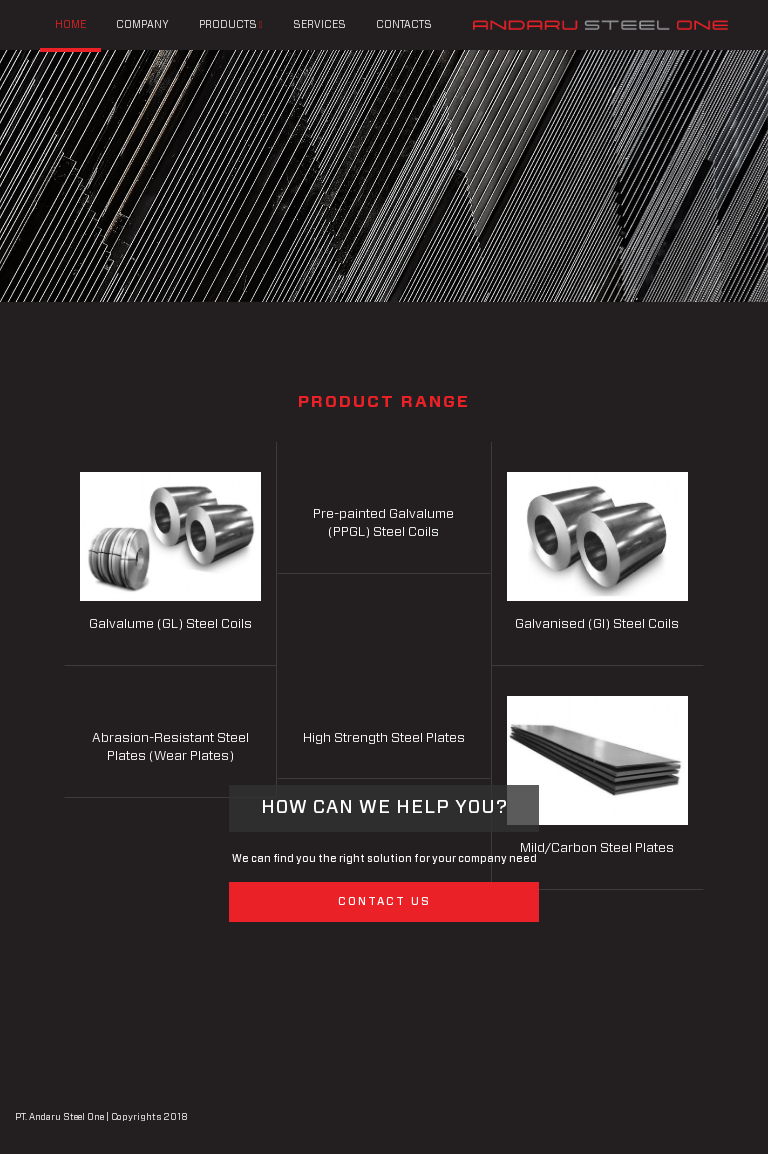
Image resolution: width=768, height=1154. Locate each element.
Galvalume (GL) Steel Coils (170, 624)
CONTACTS (404, 25)
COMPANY (142, 25)
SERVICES (319, 25)
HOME (70, 25)
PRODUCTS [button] (231, 24)
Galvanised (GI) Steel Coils (597, 624)
